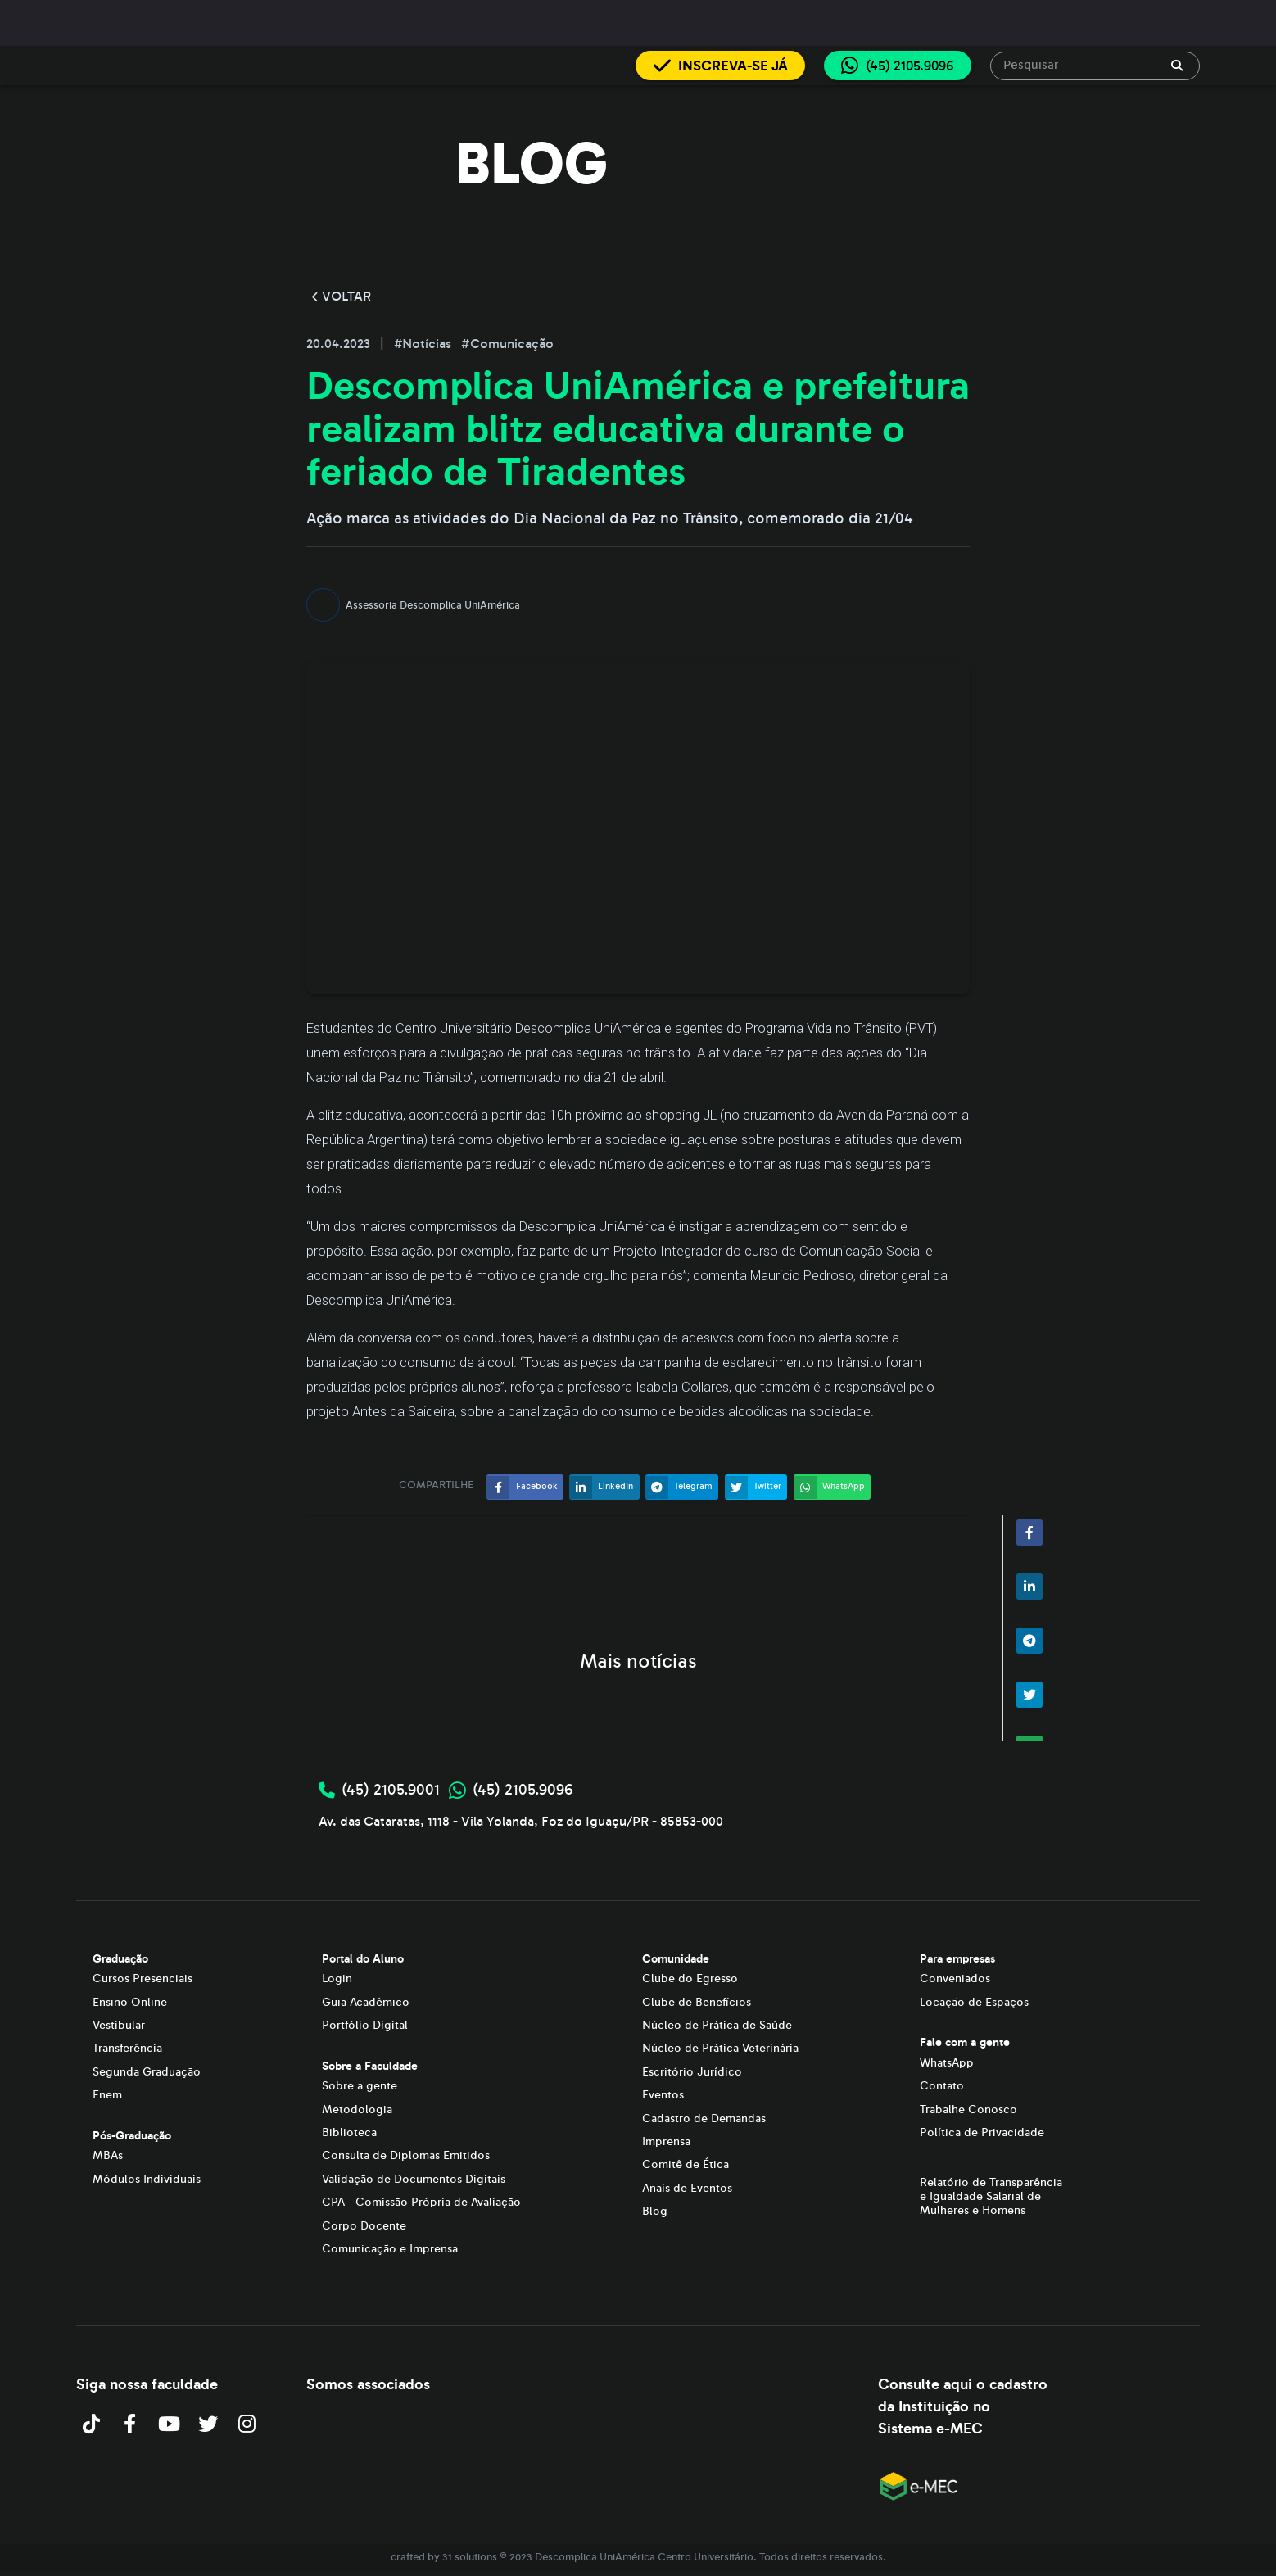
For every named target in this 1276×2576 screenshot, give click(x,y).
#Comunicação (507, 344)
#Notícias (424, 344)
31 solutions (469, 2557)
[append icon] (1177, 65)
